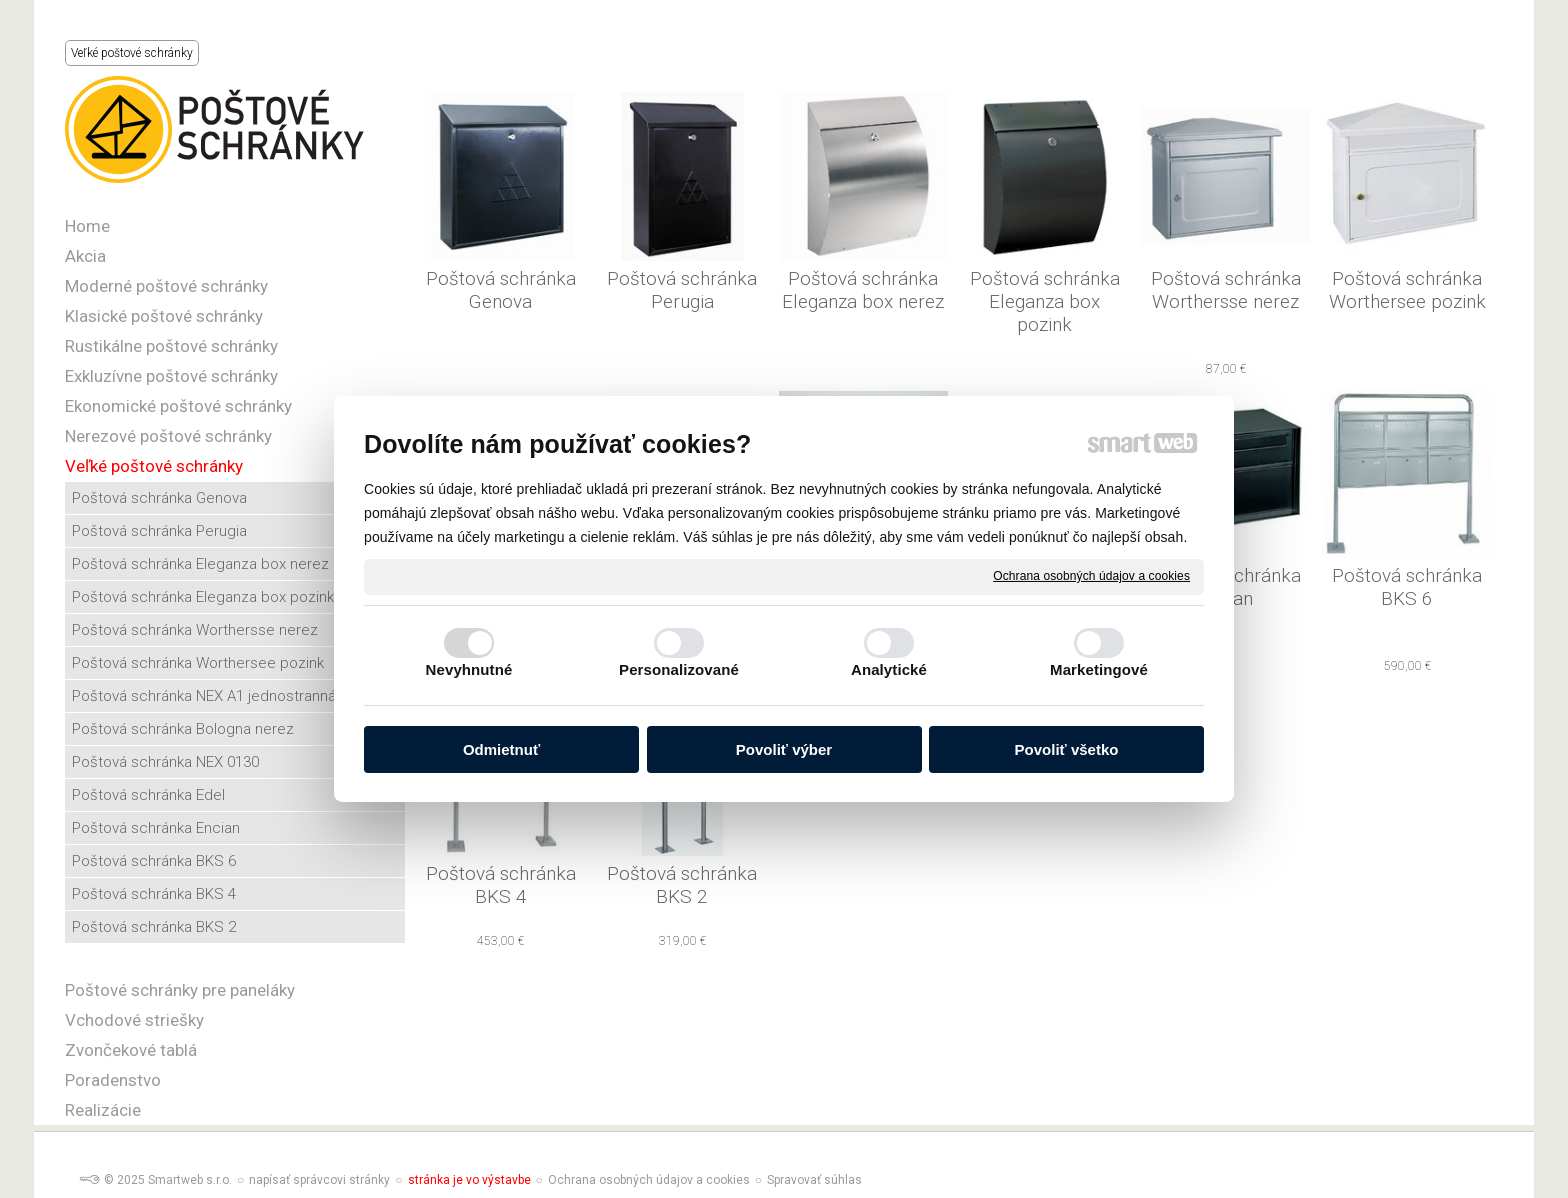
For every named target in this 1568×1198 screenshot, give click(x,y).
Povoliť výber (784, 749)
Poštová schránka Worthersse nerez (1228, 290)
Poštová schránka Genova (503, 290)
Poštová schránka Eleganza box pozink (1047, 301)
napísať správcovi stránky (319, 1180)
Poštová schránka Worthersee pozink (1408, 290)
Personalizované (679, 669)
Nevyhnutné (469, 669)
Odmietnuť (501, 749)
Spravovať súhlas (814, 1180)
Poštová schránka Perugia (684, 290)
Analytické (889, 669)
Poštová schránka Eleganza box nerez (863, 290)
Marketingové (1099, 669)
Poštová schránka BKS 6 (1409, 587)
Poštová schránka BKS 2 (684, 885)
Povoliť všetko (1067, 749)
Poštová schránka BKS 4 (503, 885)
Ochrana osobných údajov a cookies (1091, 576)
